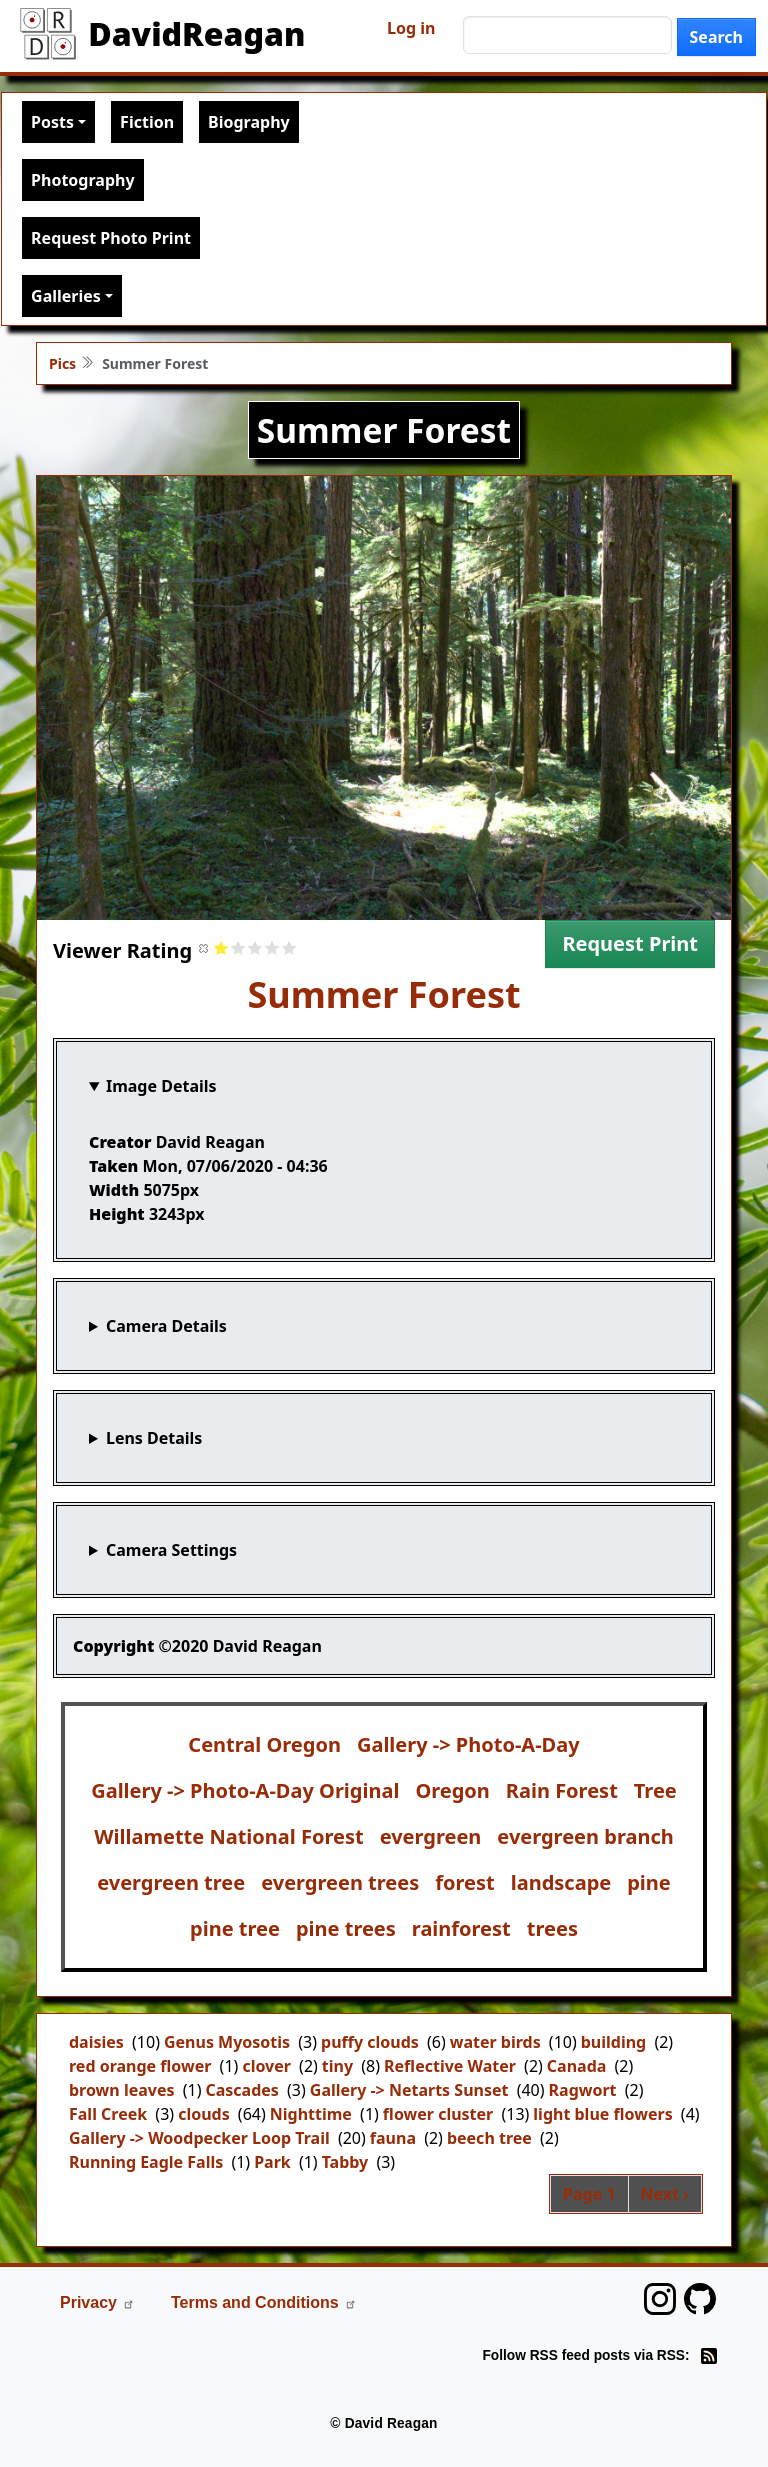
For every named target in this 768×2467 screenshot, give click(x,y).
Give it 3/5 (255, 947)
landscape (561, 1882)
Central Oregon (264, 1744)
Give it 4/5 (272, 947)
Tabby (345, 2162)
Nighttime (311, 2114)
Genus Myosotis (227, 2042)
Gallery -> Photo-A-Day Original (245, 1790)
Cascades (241, 2090)
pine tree (235, 1928)
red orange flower (140, 2066)
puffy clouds (370, 2042)
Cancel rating (204, 947)
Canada (577, 2066)
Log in (411, 28)
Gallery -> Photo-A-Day (468, 1744)
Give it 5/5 (289, 947)
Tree (655, 1790)
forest (464, 1882)
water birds (495, 2042)
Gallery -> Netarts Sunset (409, 2090)
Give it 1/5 (221, 947)
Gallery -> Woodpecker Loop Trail (199, 2138)
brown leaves (122, 2090)
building (613, 2042)
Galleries (66, 296)
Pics (62, 363)
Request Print (630, 943)
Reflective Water (450, 2066)
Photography (82, 180)
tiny (337, 2066)
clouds (204, 2114)
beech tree (489, 2138)
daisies (96, 2042)
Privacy (97, 2302)
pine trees (346, 1928)
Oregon (452, 1790)
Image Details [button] (161, 1086)
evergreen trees (340, 1882)
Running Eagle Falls (146, 2162)
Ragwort (583, 2090)
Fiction (147, 122)
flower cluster (438, 2114)
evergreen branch (585, 1836)
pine (649, 1882)
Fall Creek (108, 2114)
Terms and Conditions (264, 2302)
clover (266, 2066)
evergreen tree (171, 1882)
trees (552, 1928)
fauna (393, 2138)
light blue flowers (602, 2114)
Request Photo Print (111, 238)
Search (716, 37)
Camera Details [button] (166, 1326)
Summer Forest (383, 994)
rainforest (461, 1928)
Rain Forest (562, 1790)
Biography (249, 122)
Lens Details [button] (154, 1438)
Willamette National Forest (228, 1836)
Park (272, 2162)
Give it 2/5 (238, 947)
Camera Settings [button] (171, 1550)
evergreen (431, 1836)
